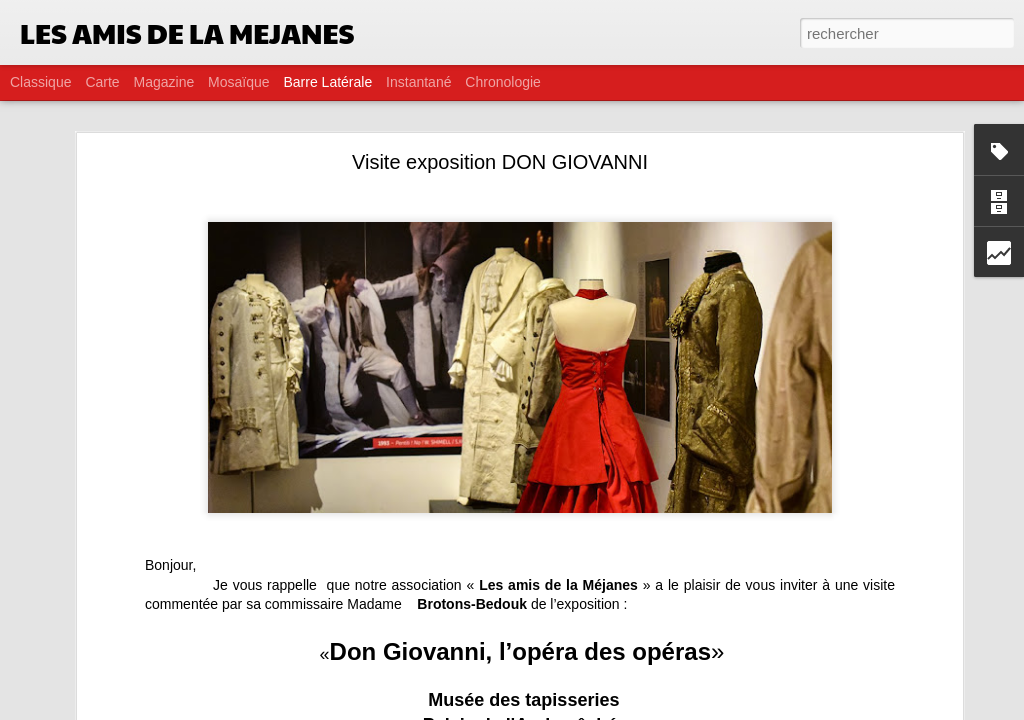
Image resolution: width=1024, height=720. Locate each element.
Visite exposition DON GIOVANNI (500, 162)
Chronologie (503, 82)
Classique (40, 82)
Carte (102, 82)
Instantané (418, 82)
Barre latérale (327, 82)
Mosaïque (238, 82)
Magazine (164, 82)
